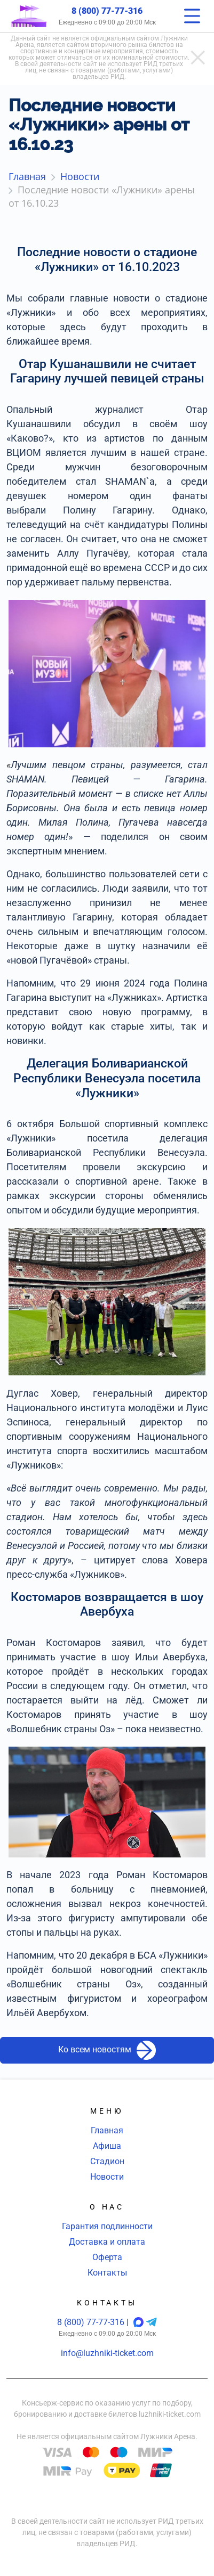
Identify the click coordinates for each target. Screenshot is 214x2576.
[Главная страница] (29, 16)
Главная (107, 2130)
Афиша (107, 2146)
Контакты (107, 2273)
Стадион (107, 2161)
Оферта (107, 2257)
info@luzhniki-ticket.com (107, 2353)
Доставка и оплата (107, 2242)
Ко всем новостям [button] (107, 2050)
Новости (107, 2177)
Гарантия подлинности (107, 2226)
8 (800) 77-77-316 (107, 11)
